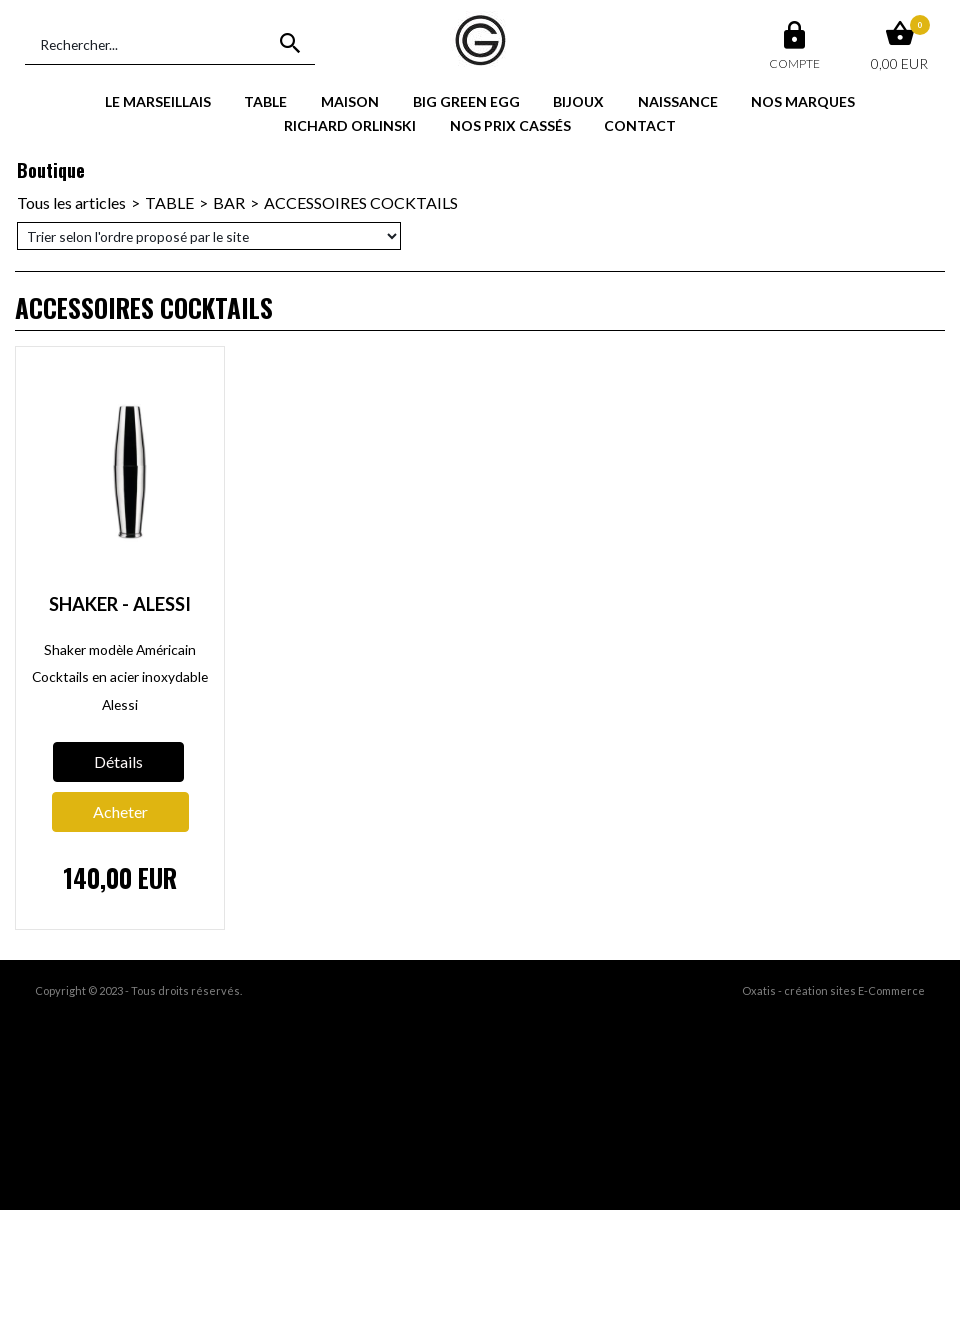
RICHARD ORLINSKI (350, 125)
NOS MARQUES (803, 101)
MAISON (350, 101)
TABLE (265, 101)
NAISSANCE (678, 101)
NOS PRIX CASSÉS (510, 125)
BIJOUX (578, 101)
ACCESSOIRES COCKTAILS (361, 202)
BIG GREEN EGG (466, 101)
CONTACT (640, 125)
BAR (229, 202)
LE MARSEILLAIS (158, 101)
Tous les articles (71, 202)
